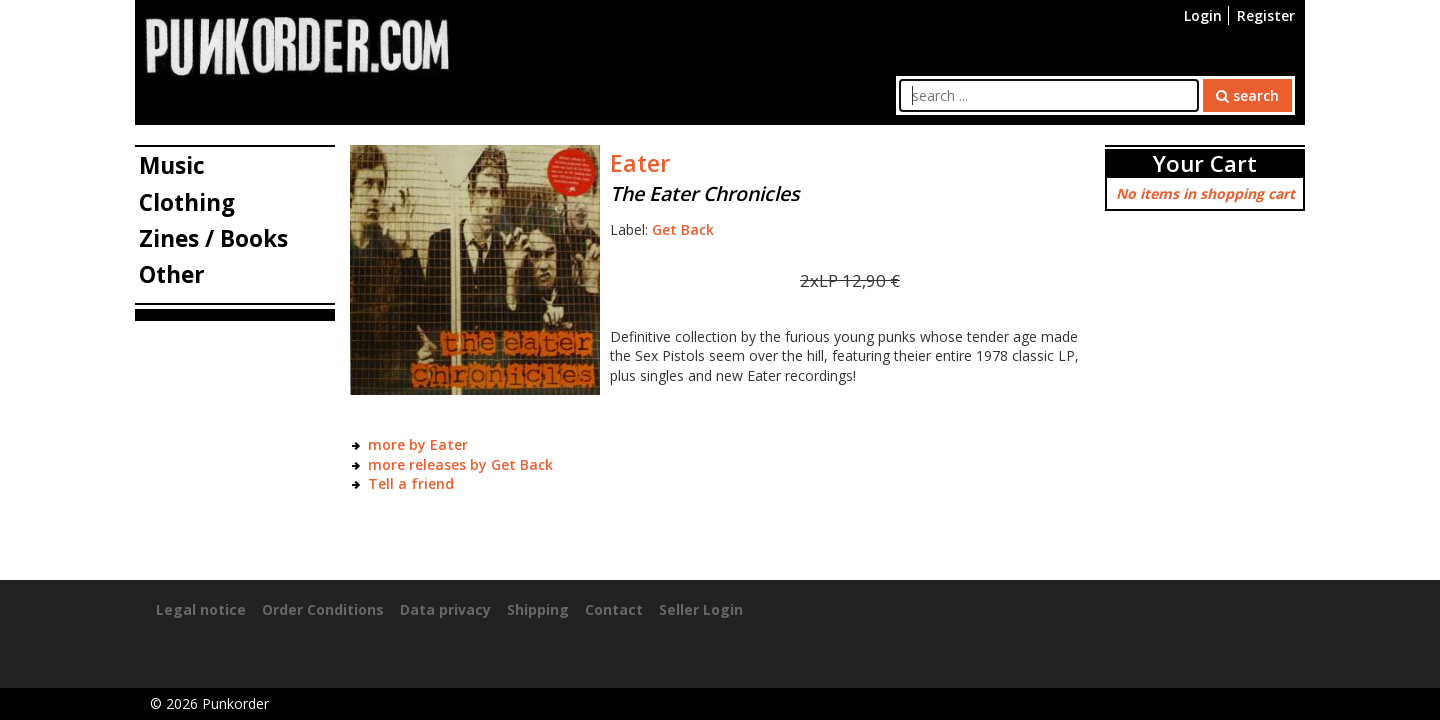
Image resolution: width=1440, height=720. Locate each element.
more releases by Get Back (460, 464)
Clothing (187, 202)
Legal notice (201, 609)
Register (1266, 15)
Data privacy (445, 609)
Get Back (683, 229)
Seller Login (701, 609)
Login (1203, 15)
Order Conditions (323, 609)
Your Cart (1205, 163)
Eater (640, 163)
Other (172, 274)
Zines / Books (213, 238)
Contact (614, 609)
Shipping (538, 609)
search (1247, 95)
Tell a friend (411, 483)
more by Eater (418, 444)
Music (172, 165)
